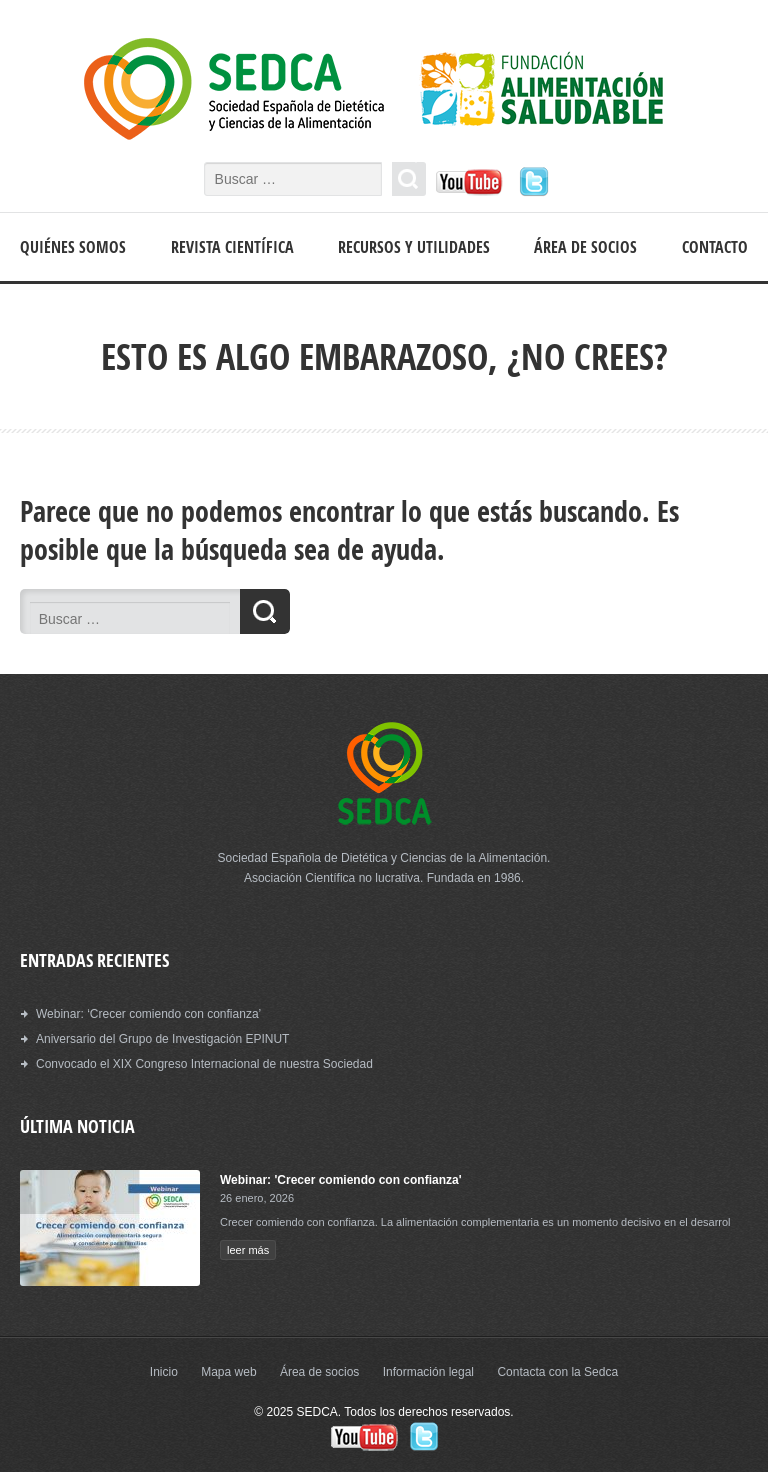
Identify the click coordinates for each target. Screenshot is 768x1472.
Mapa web (228, 1372)
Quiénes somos (73, 247)
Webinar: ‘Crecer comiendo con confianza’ (148, 1014)
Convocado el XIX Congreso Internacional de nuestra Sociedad (204, 1064)
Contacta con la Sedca (557, 1372)
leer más (248, 1250)
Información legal (428, 1372)
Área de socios (585, 247)
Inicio (164, 1372)
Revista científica (232, 247)
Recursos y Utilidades (414, 247)
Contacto (715, 247)
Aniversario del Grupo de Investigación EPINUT (162, 1039)
